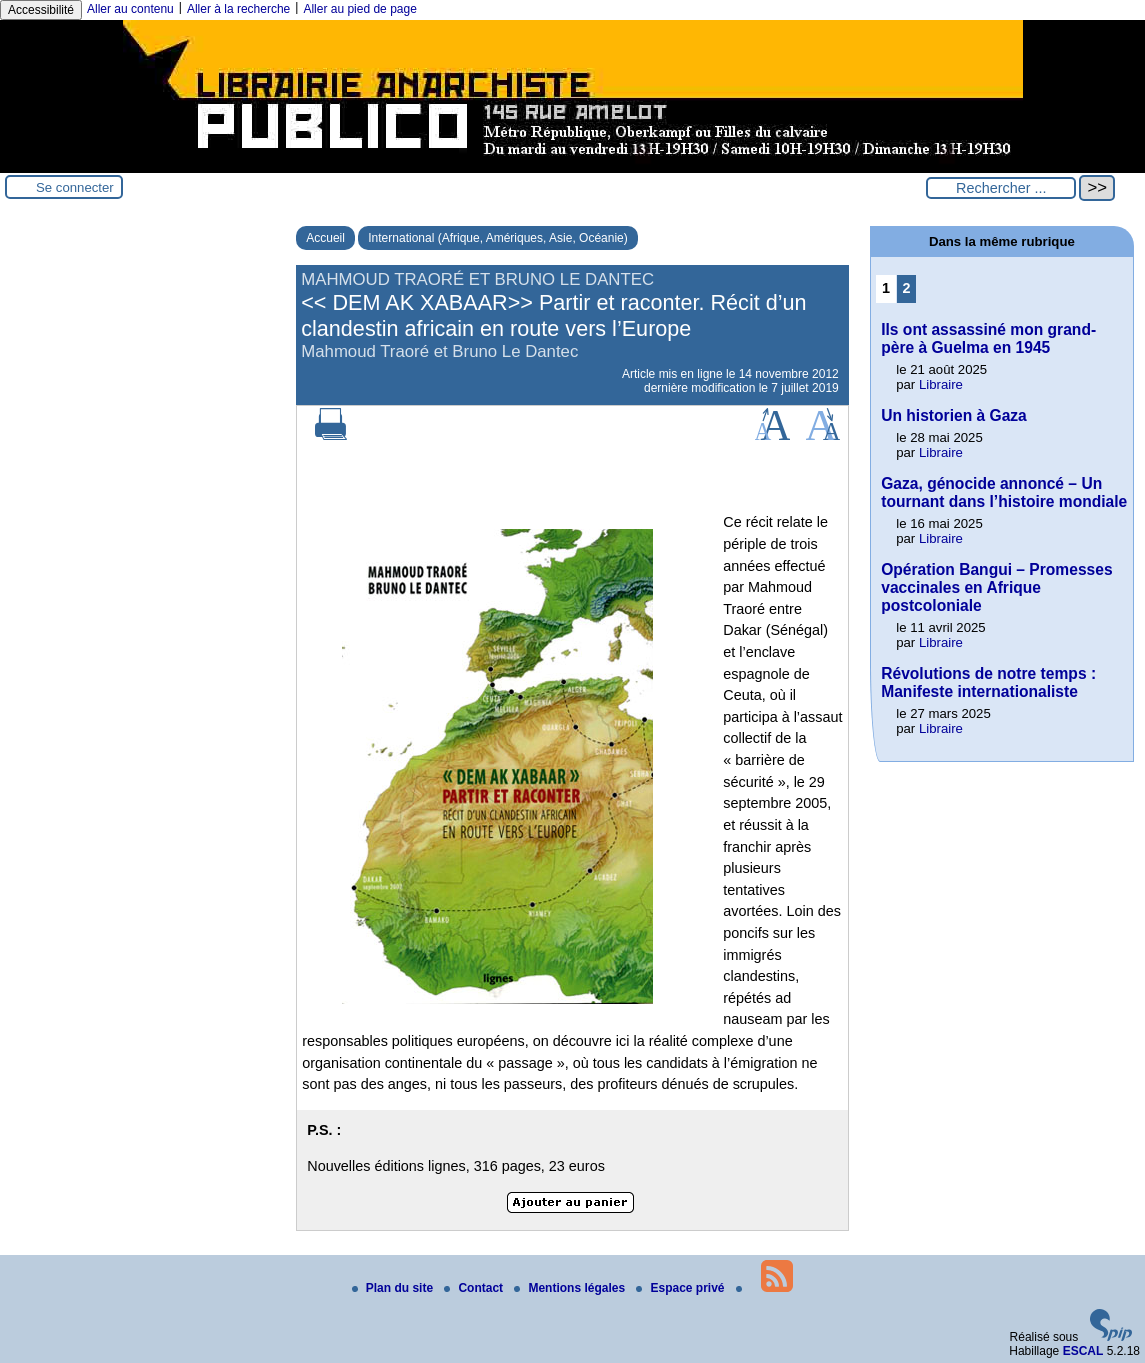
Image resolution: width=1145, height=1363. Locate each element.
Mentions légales (571, 1288)
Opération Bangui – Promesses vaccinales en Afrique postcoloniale (996, 587)
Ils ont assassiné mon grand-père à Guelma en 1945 (988, 338)
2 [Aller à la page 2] (906, 288)
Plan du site (394, 1288)
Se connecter (75, 187)
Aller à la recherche (238, 9)
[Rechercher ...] (1001, 188)
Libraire (941, 384)
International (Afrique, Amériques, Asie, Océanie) (497, 238)
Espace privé (681, 1288)
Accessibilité (41, 10)
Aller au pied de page (359, 9)
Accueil (325, 238)
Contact (475, 1288)
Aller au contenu (130, 9)
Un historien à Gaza (954, 415)
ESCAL (1083, 1351)
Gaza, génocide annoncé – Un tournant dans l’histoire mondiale (1004, 492)
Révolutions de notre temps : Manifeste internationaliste (988, 682)
